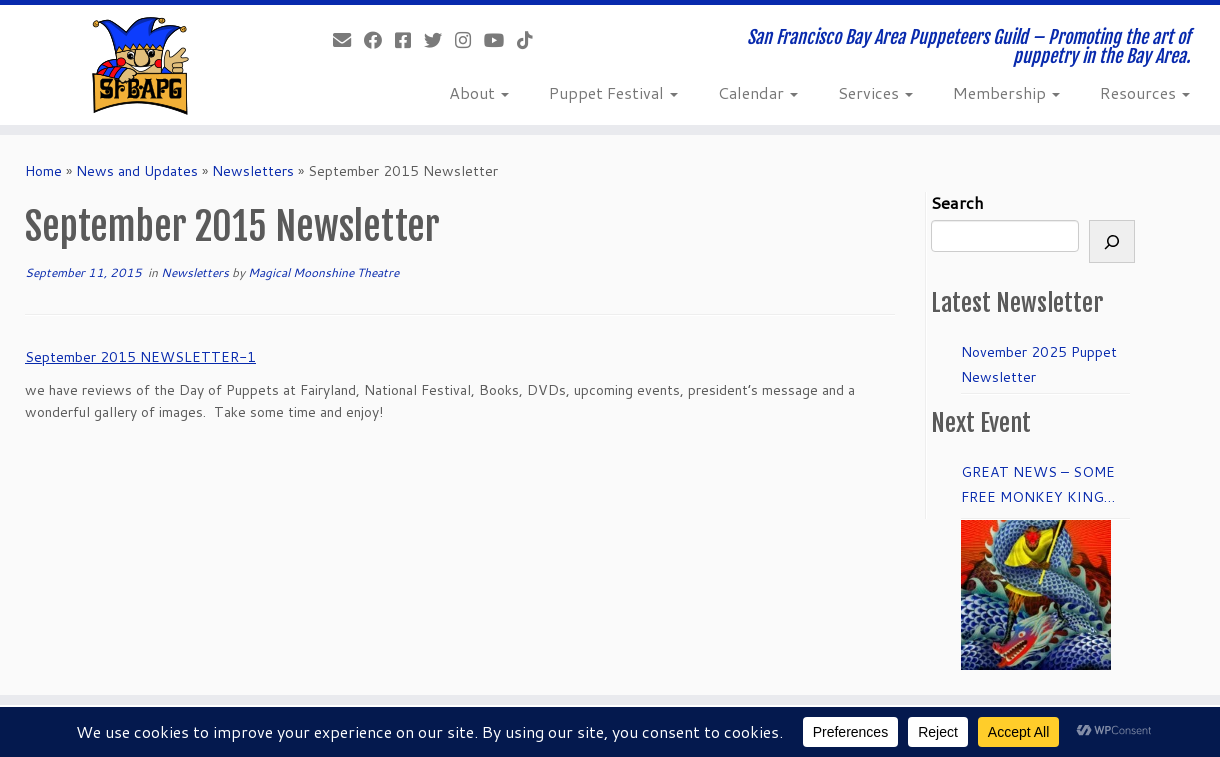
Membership (1006, 92)
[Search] (1112, 241)
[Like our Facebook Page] (379, 40)
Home (43, 171)
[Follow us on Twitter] (439, 40)
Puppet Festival (613, 92)
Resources (1145, 92)
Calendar (758, 92)
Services (875, 92)
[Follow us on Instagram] (469, 40)
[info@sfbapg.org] (348, 40)
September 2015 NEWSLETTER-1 (140, 357)
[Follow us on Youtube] (500, 40)
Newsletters (253, 171)
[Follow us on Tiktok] (531, 40)
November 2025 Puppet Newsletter (1039, 364)
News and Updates (137, 171)
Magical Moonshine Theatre (323, 272)
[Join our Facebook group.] (409, 40)
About (479, 92)
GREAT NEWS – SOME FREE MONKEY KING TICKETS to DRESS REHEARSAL (1038, 486)
